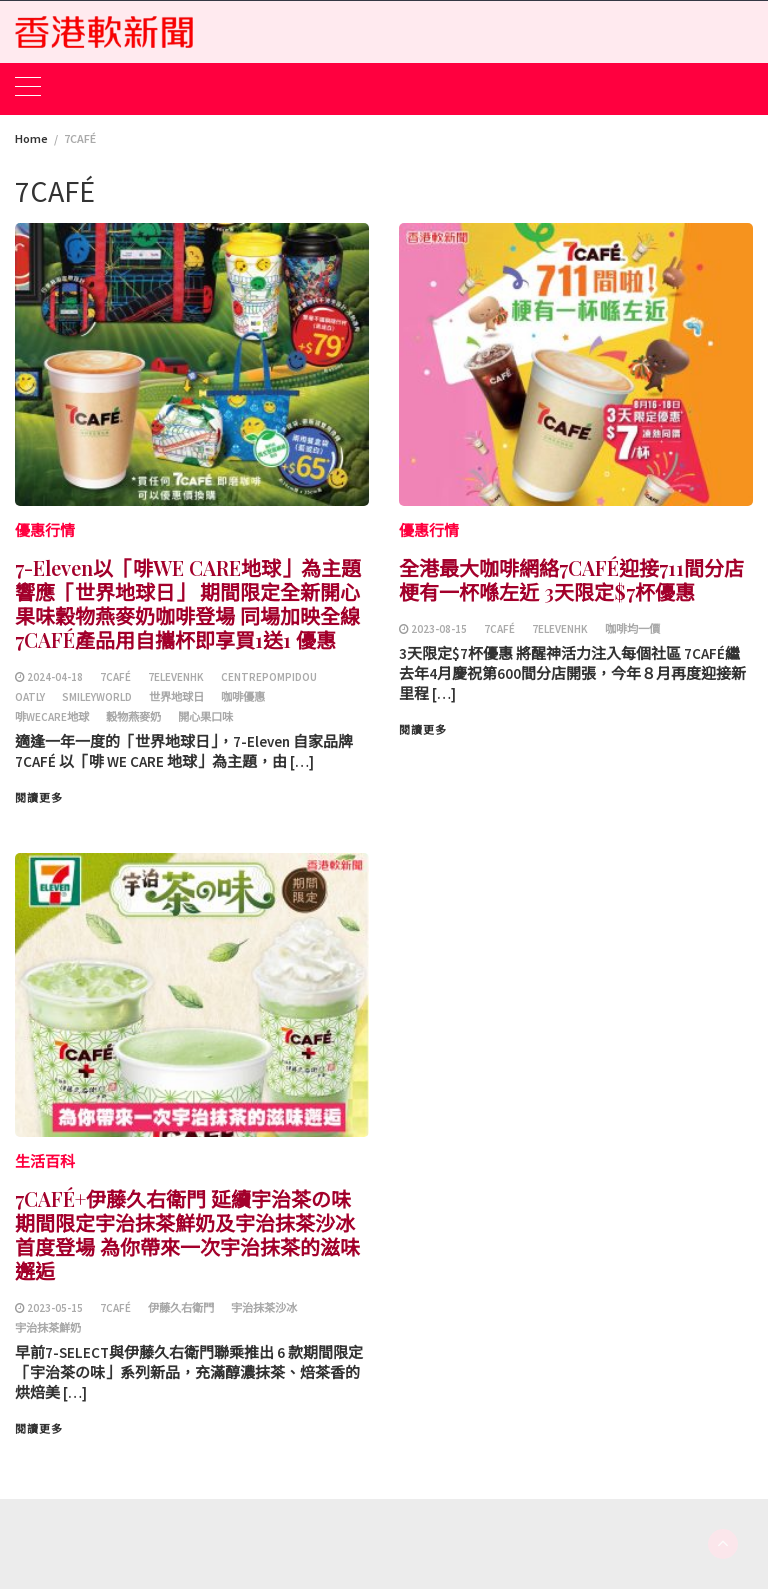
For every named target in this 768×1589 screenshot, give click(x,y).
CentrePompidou (269, 677)
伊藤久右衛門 (181, 1308)
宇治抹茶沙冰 (264, 1308)
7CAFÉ (115, 677)
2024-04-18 (55, 677)
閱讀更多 (39, 798)
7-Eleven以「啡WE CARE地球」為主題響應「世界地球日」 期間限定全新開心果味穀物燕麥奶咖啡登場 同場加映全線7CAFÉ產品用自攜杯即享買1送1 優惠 (188, 603)
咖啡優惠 (243, 697)
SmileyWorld (97, 697)
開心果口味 (205, 717)
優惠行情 (45, 530)
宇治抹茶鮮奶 (48, 1328)
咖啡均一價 (632, 629)
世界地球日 (176, 697)
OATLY (30, 697)
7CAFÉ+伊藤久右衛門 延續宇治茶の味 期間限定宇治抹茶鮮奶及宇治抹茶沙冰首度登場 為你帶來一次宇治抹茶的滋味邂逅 (187, 1234)
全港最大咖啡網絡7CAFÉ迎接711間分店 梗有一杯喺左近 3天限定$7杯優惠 (571, 579)
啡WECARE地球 (52, 717)
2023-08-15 (439, 629)
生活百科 (45, 1161)
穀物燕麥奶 (133, 717)
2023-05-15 (55, 1308)
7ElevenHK (176, 677)
